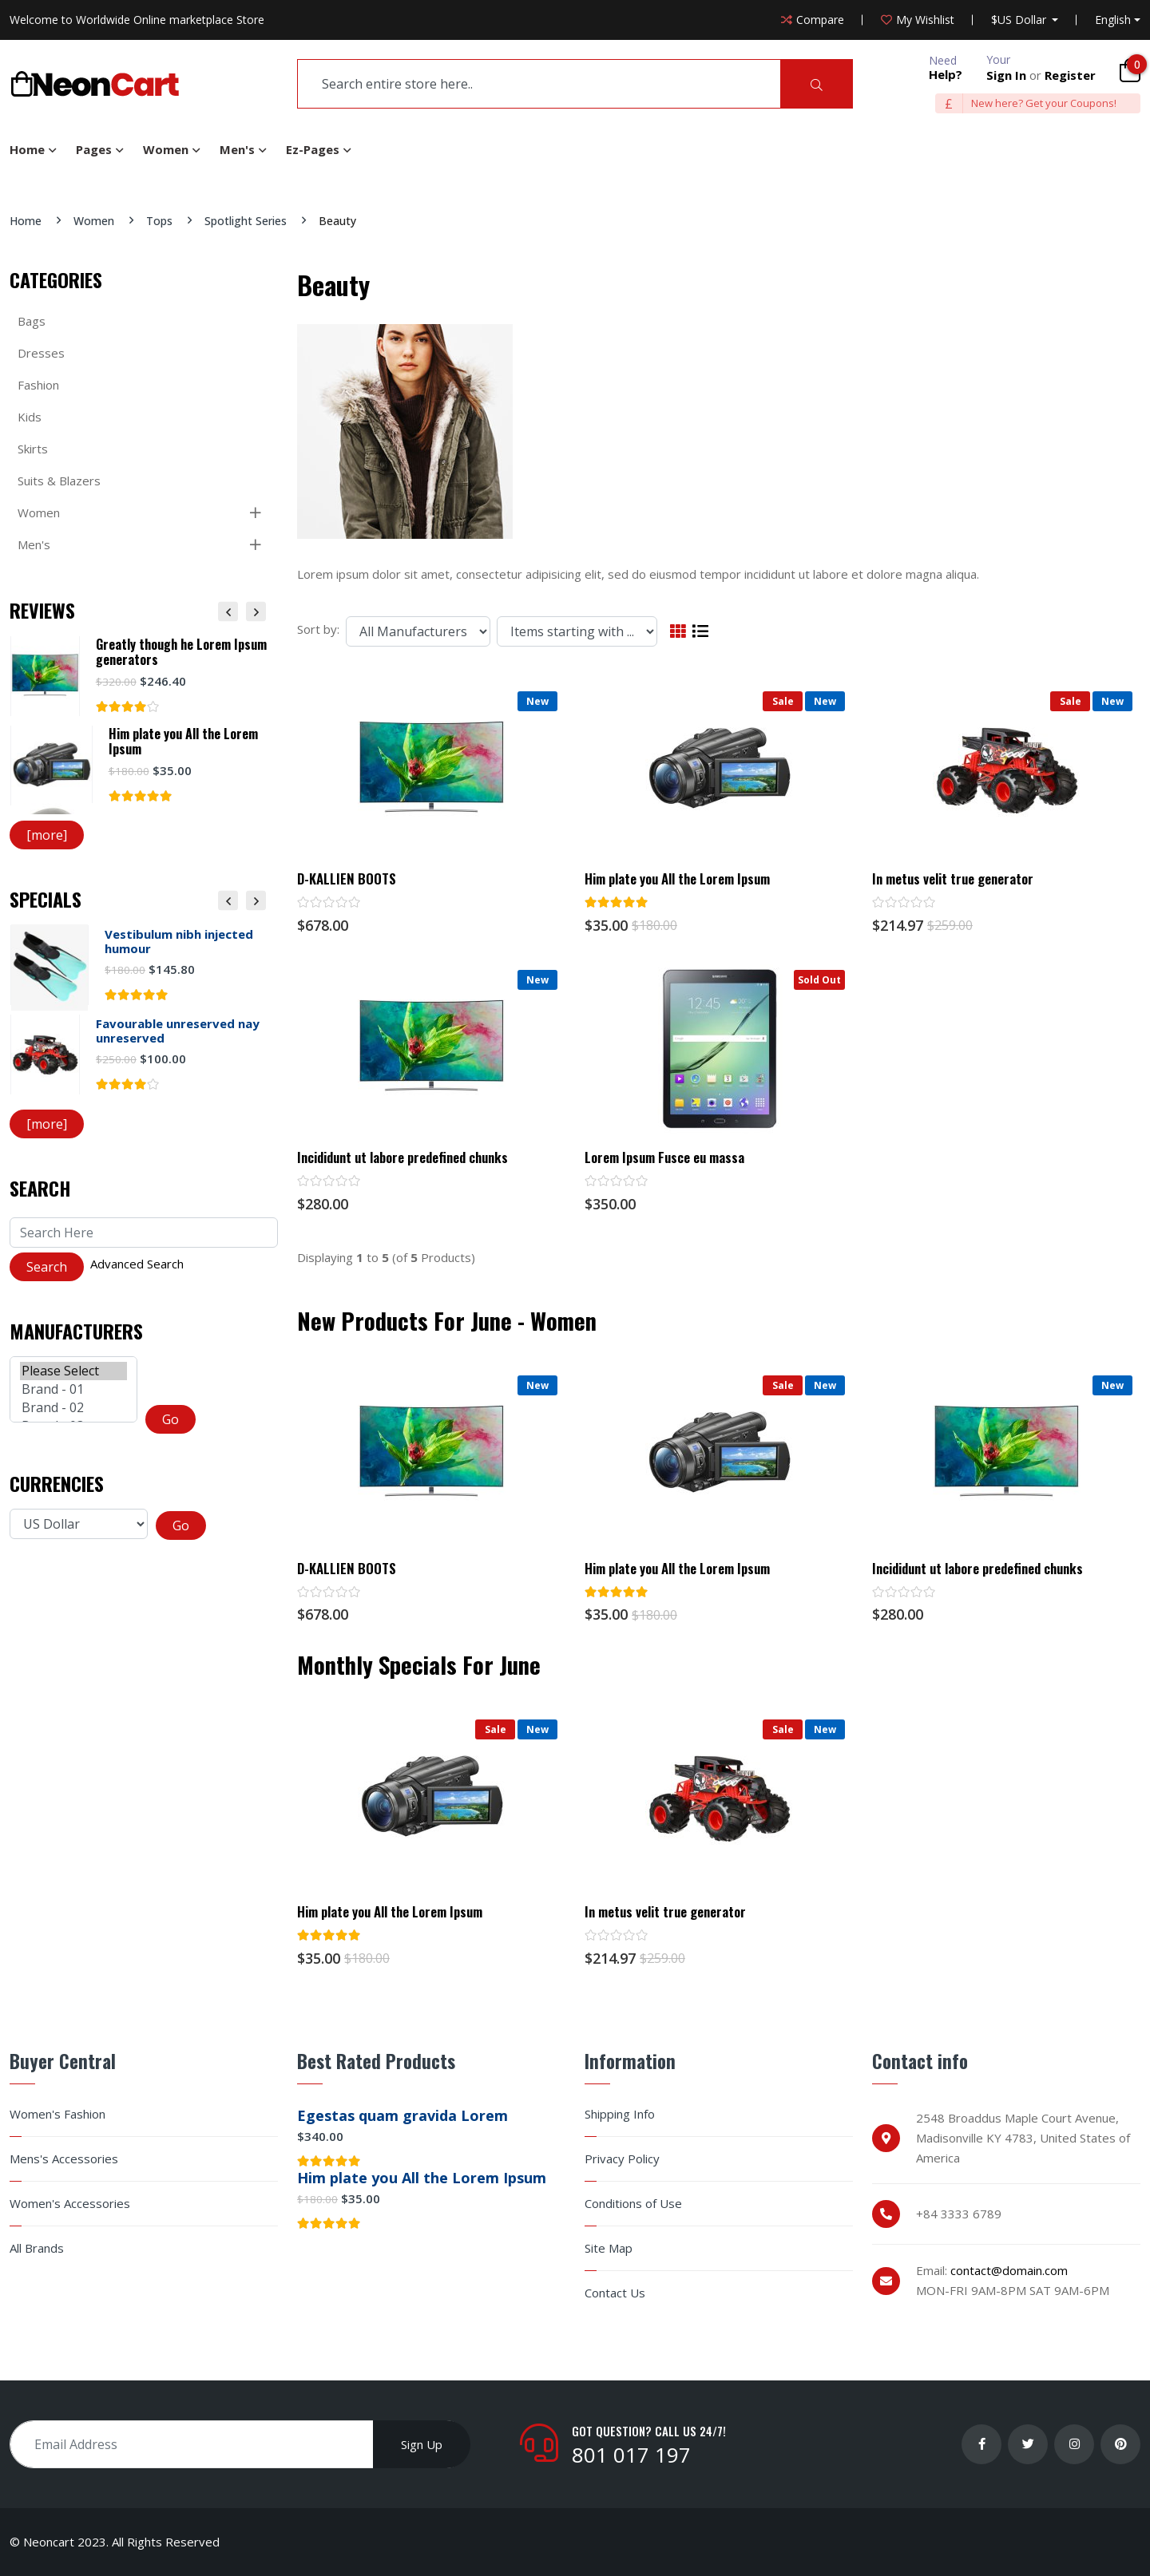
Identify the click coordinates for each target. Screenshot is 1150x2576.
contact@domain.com (1009, 2270)
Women (165, 149)
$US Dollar (1020, 19)
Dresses (41, 353)
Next (256, 611)
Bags (32, 321)
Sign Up (421, 2444)
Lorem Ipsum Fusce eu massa (664, 1157)
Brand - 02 (73, 1408)
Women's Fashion (57, 2114)
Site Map (608, 2248)
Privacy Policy (622, 2159)
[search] (539, 84)
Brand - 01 (73, 1389)
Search (40, 1187)
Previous (228, 611)
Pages (94, 149)
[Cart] (1130, 70)
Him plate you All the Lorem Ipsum (677, 879)
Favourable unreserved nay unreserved (178, 1030)
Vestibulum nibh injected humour (179, 941)
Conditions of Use (633, 2204)
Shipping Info (620, 2114)
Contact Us (615, 2293)
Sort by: (318, 629)
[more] (46, 835)
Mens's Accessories (64, 2159)
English (1113, 19)
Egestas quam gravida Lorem (402, 2115)
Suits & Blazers (59, 481)
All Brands (37, 2248)
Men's (237, 149)
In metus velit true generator (952, 879)
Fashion (38, 385)
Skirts (33, 449)
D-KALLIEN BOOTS (346, 879)
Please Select (73, 1371)
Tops (159, 220)
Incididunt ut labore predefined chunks (402, 1157)
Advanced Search (137, 1264)
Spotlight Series (245, 220)
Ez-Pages (312, 149)
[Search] (816, 84)
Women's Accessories (70, 2204)
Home (27, 149)
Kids (30, 417)
